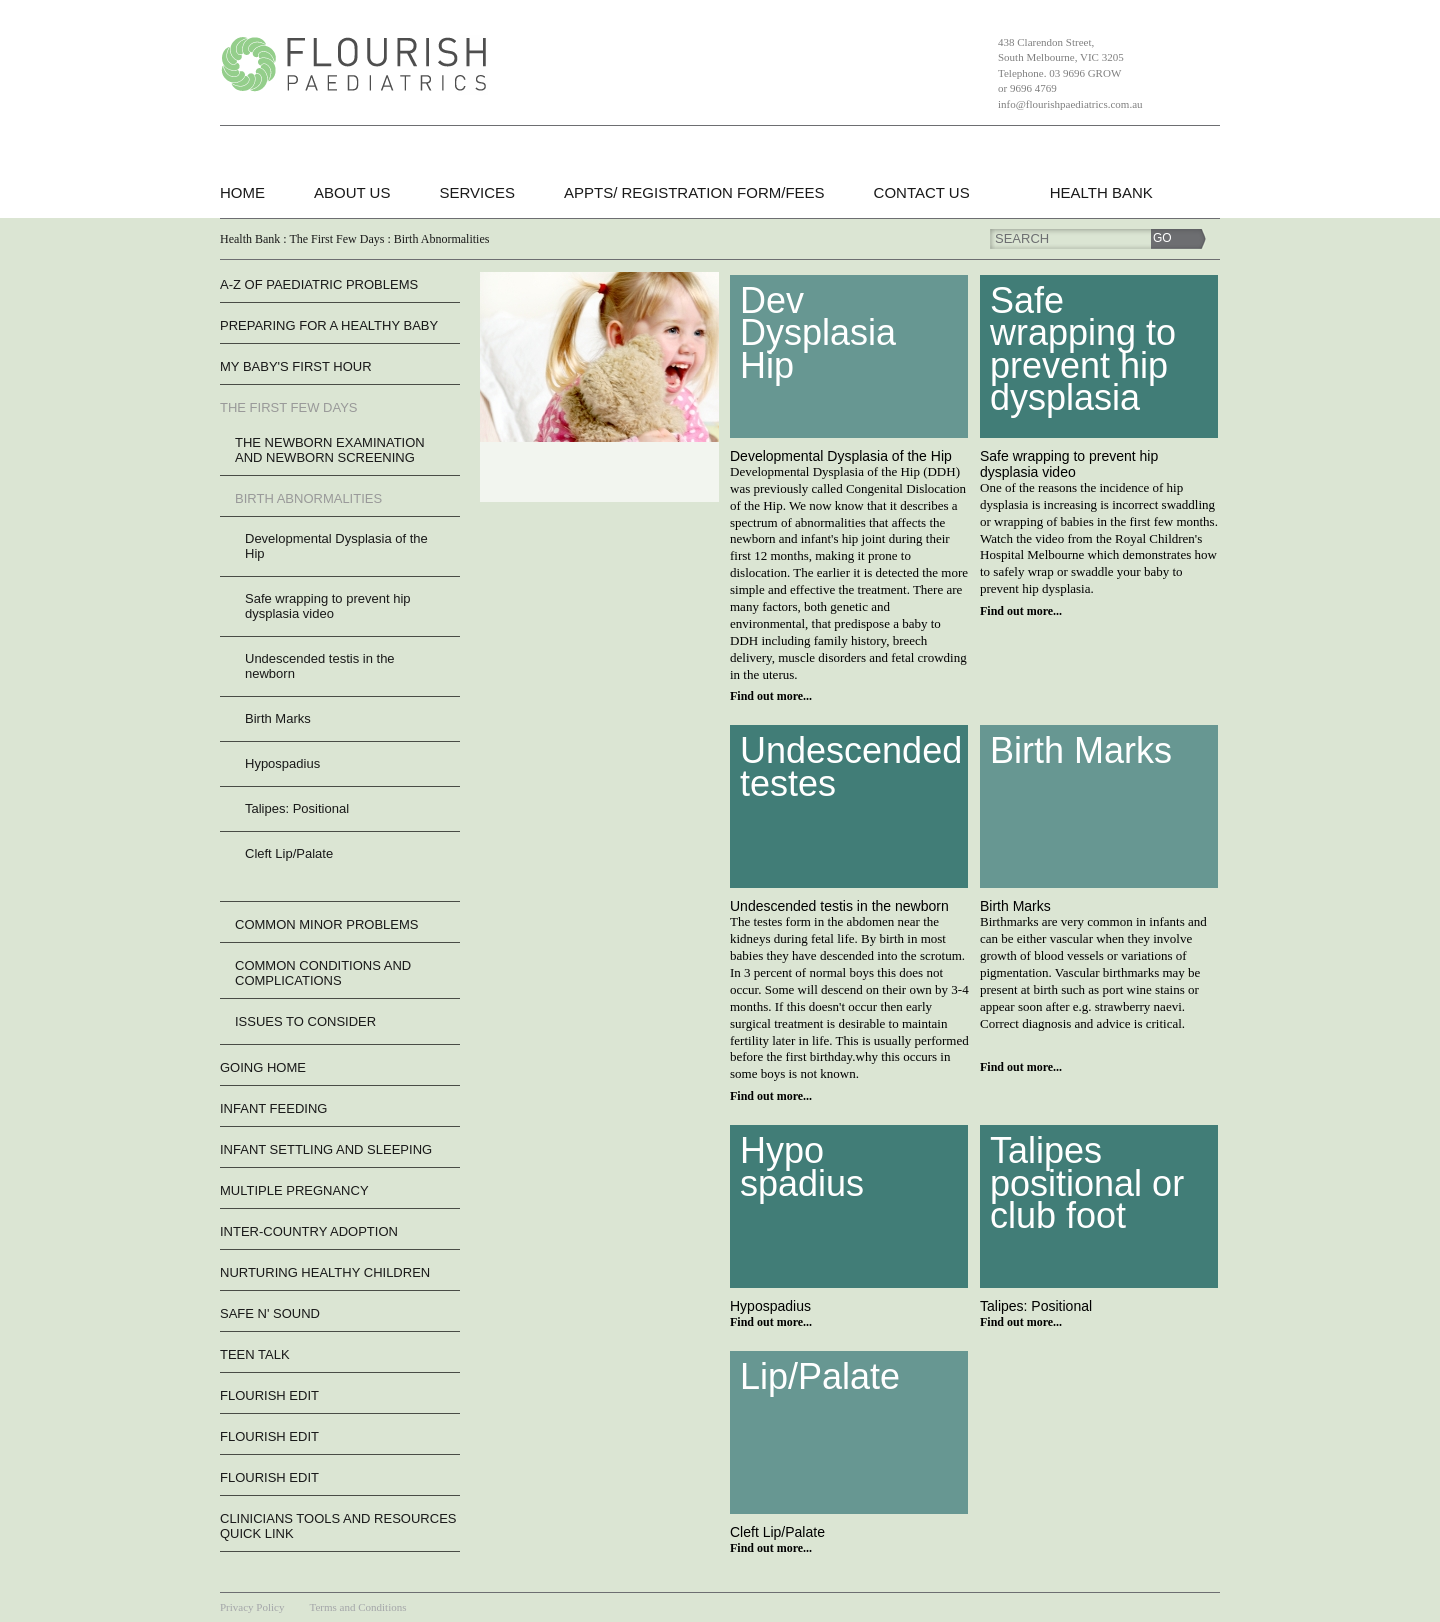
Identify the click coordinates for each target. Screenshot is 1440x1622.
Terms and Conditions (357, 1607)
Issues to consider (305, 1021)
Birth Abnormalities (308, 498)
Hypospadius (282, 763)
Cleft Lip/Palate (289, 853)
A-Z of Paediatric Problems (319, 284)
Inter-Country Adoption (309, 1231)
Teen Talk (255, 1354)
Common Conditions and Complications (323, 973)
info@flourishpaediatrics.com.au (1070, 104)
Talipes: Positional (297, 808)
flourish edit (269, 1395)
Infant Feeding (273, 1108)
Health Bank (1101, 192)
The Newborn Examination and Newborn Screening (330, 450)
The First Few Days (288, 407)
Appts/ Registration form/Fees (694, 192)
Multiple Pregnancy (294, 1190)
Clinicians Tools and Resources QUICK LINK (338, 1526)
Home (242, 192)
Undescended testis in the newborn (320, 666)
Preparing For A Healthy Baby (329, 325)
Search (1022, 238)
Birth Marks (278, 718)
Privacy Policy (252, 1607)
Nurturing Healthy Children (325, 1272)
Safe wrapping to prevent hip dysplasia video (328, 606)
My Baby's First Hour (296, 366)
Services (477, 192)
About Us (352, 192)
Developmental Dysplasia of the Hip (336, 546)
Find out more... (771, 696)
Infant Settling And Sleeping (326, 1149)
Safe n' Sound (270, 1313)
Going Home (263, 1067)
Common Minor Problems (326, 924)
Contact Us (922, 192)
